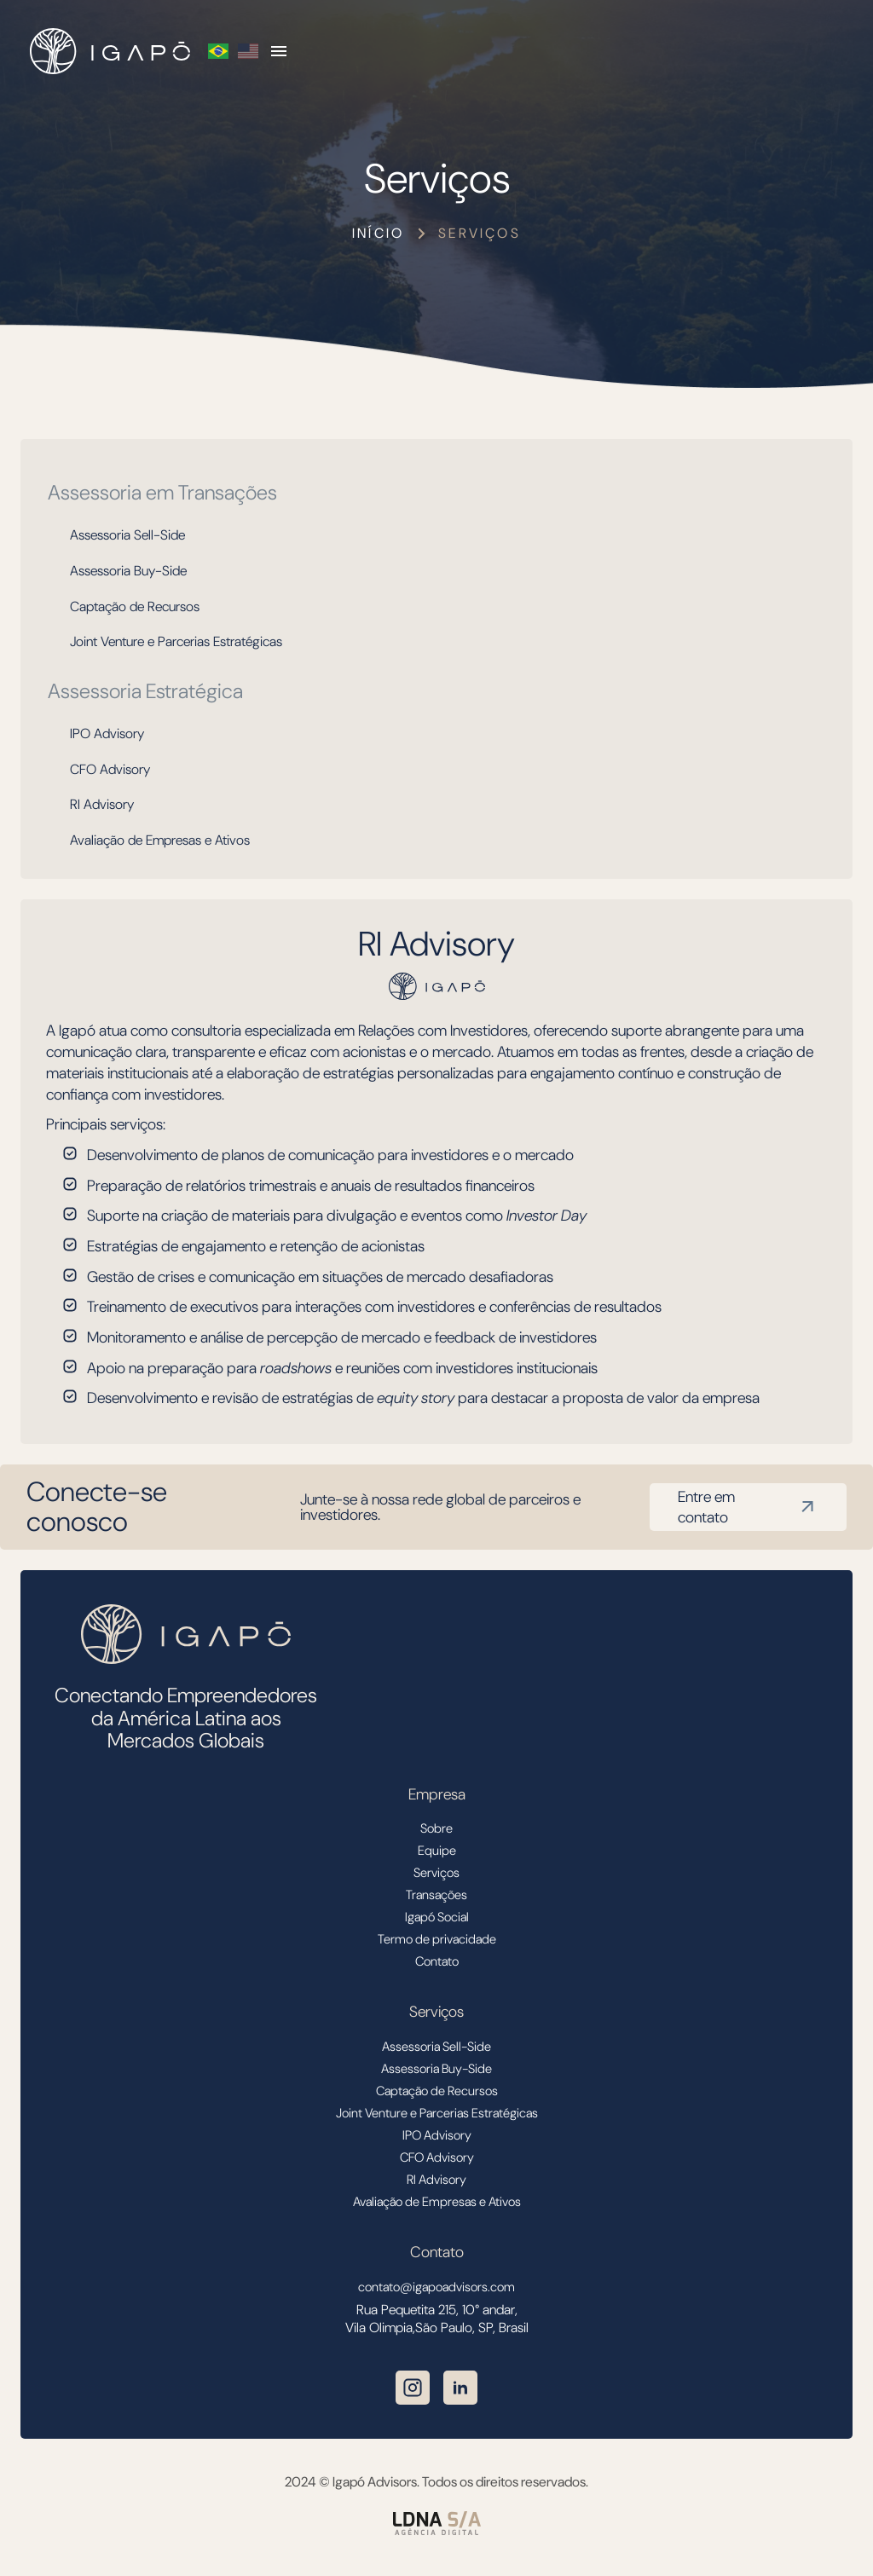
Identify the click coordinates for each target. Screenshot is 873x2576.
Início (378, 233)
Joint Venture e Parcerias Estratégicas (176, 641)
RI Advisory (102, 804)
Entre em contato (748, 1507)
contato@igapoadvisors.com (436, 2287)
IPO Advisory (107, 733)
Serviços (479, 233)
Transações (436, 1894)
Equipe (437, 1850)
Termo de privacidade (437, 1939)
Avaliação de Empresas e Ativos (160, 840)
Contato (437, 1961)
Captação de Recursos (134, 606)
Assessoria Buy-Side (128, 571)
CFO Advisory (110, 769)
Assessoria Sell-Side (127, 535)
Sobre (436, 1828)
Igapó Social (437, 1917)
